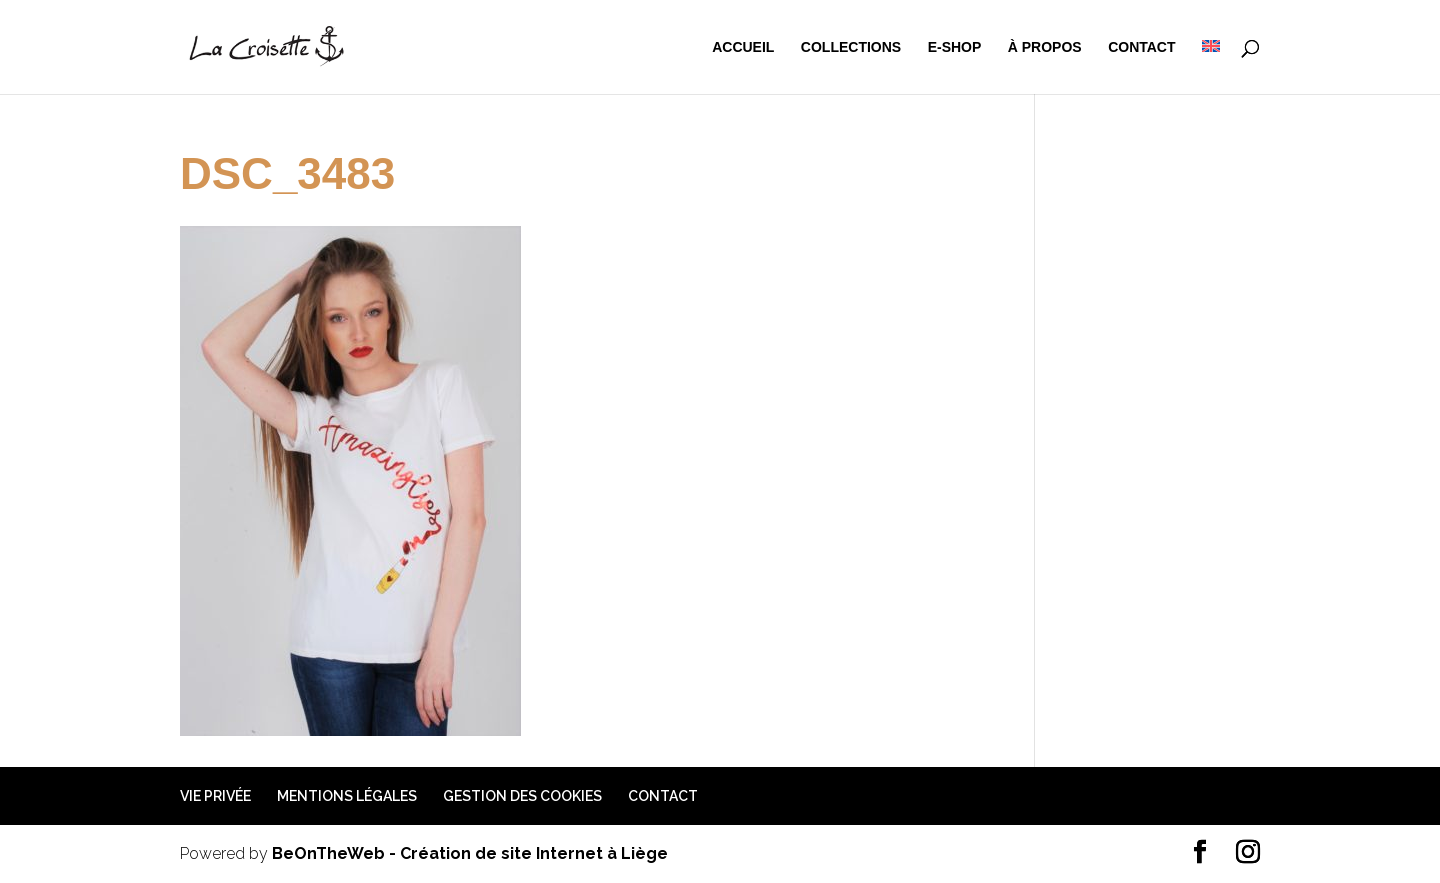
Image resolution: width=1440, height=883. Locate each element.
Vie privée (215, 796)
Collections (851, 47)
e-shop (955, 47)
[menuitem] (1211, 67)
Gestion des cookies (522, 796)
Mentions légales (347, 796)
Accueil (743, 47)
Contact (1141, 47)
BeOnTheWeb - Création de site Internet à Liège (470, 853)
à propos (1045, 47)
